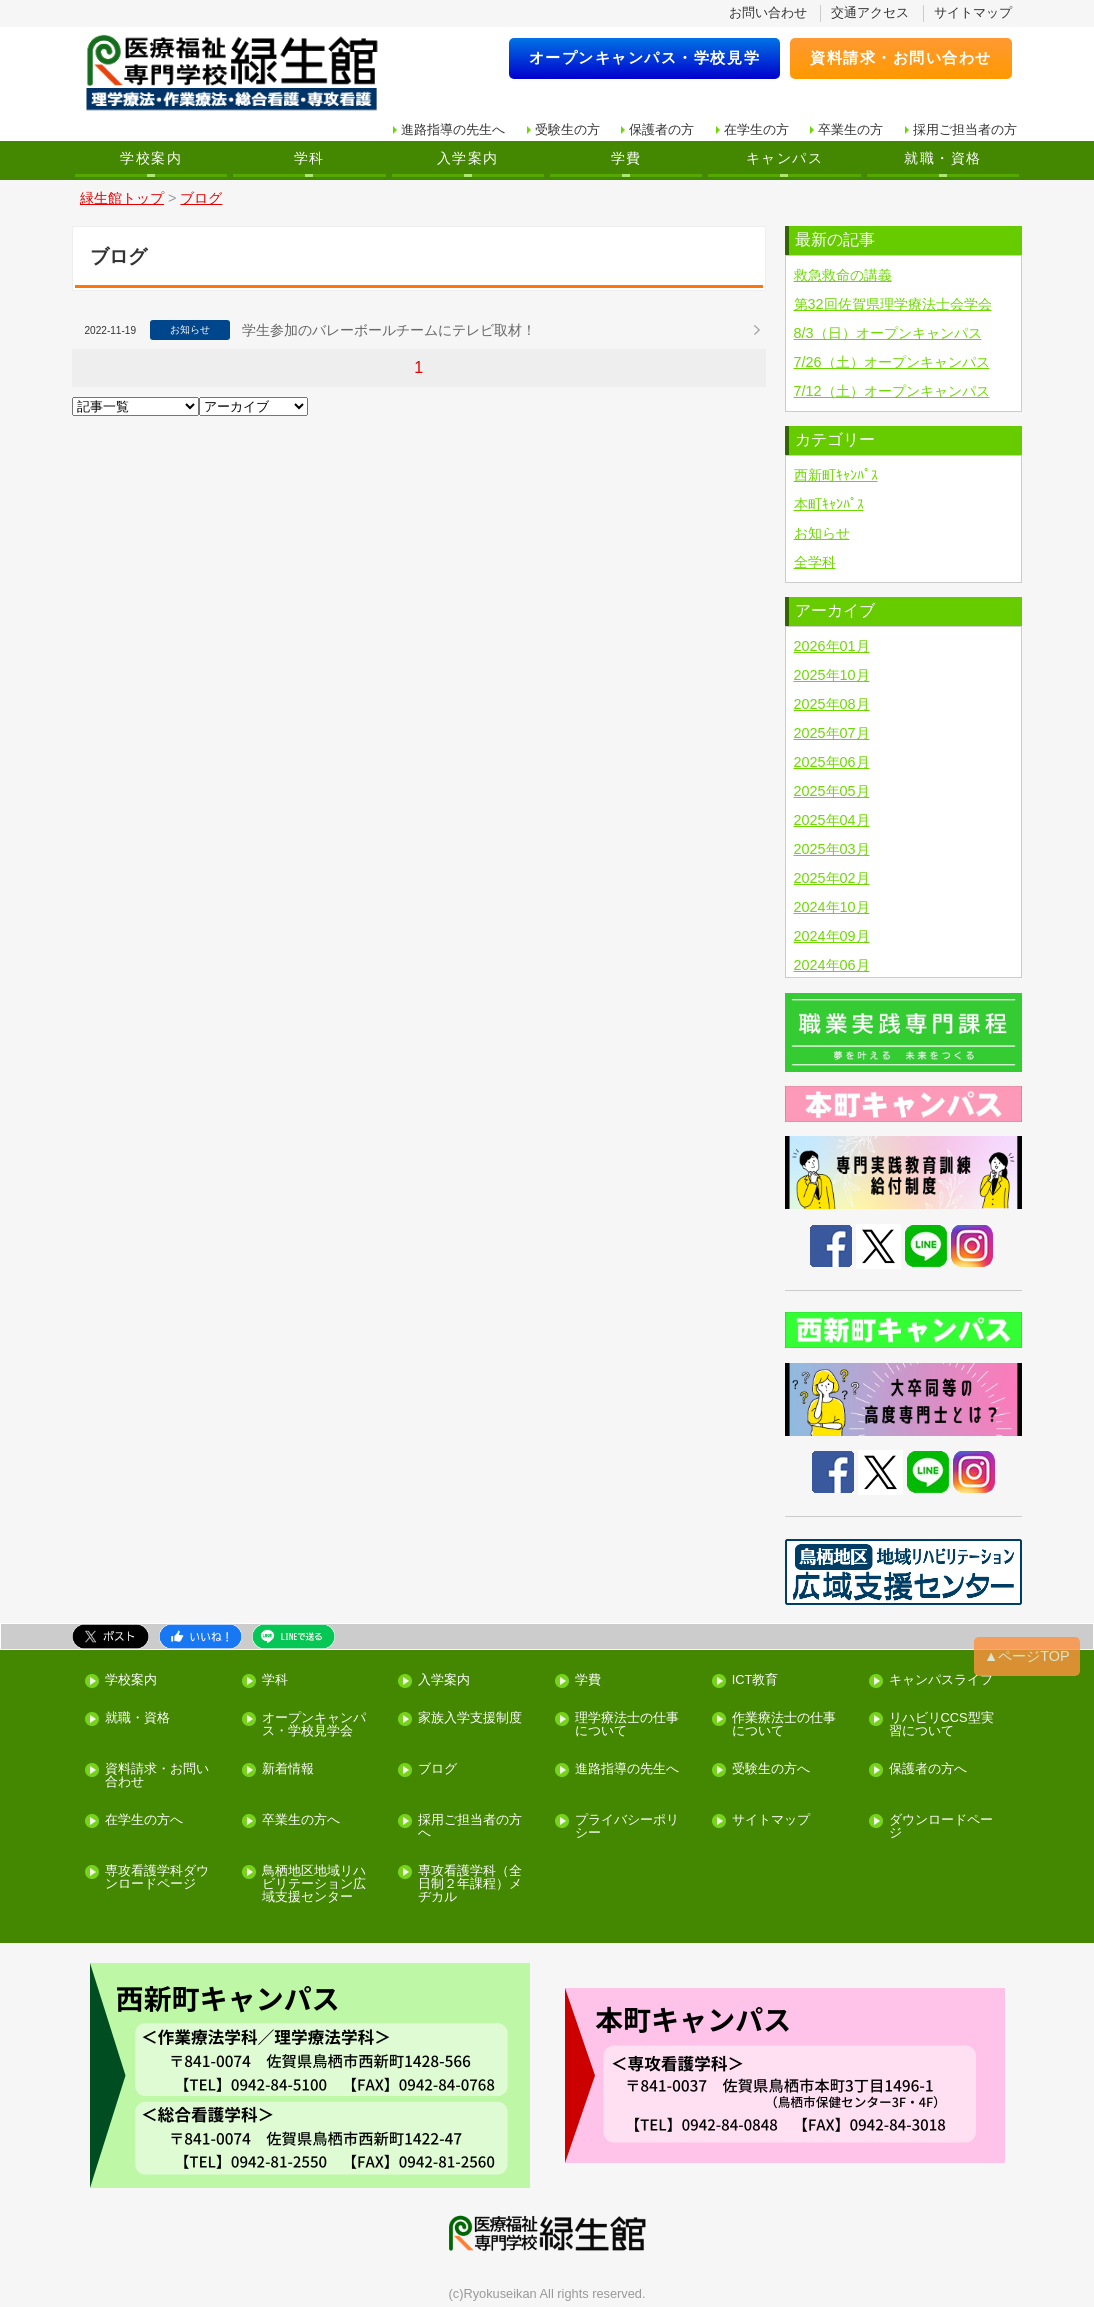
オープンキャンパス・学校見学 (645, 57)
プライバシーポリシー (627, 1827)
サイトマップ (973, 12)
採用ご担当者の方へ (470, 1827)
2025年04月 (832, 820)
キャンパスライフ (941, 1680)
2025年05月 (832, 791)
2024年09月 (832, 936)
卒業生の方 (850, 129)
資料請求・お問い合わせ (901, 57)
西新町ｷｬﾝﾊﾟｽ (836, 475)
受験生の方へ (771, 1769)
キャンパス (784, 158)
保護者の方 (661, 129)
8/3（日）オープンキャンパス (888, 333)
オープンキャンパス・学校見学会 (314, 1725)
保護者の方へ (928, 1769)
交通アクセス (870, 12)
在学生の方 (756, 129)
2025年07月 (832, 733)
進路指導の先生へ (453, 129)
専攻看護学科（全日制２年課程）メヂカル (470, 1884)
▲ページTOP (1027, 1656)
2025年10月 (832, 675)
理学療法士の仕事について (627, 1725)
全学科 (815, 562)
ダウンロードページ (941, 1827)
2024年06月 (832, 965)
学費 (626, 158)
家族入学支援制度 (470, 1718)
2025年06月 (832, 762)
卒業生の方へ (301, 1820)
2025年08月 (832, 704)
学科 (309, 158)
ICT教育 (755, 1680)
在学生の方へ (144, 1820)
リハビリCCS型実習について (941, 1725)
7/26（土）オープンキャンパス (892, 362)
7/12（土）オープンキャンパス (892, 391)
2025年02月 (832, 878)
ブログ (437, 1769)
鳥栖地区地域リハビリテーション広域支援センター (314, 1884)
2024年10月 (832, 907)
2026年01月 (832, 646)
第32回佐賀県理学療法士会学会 (893, 304)
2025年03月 (832, 849)
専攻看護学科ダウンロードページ (157, 1878)
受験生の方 (567, 129)
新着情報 (288, 1769)
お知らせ (822, 533)
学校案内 (151, 158)
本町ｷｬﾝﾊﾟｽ (829, 504)
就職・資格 (942, 158)
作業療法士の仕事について (784, 1725)
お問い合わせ (768, 12)
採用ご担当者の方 (965, 129)
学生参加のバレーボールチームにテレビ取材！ (389, 330)
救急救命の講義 (843, 275)
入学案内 (468, 158)
